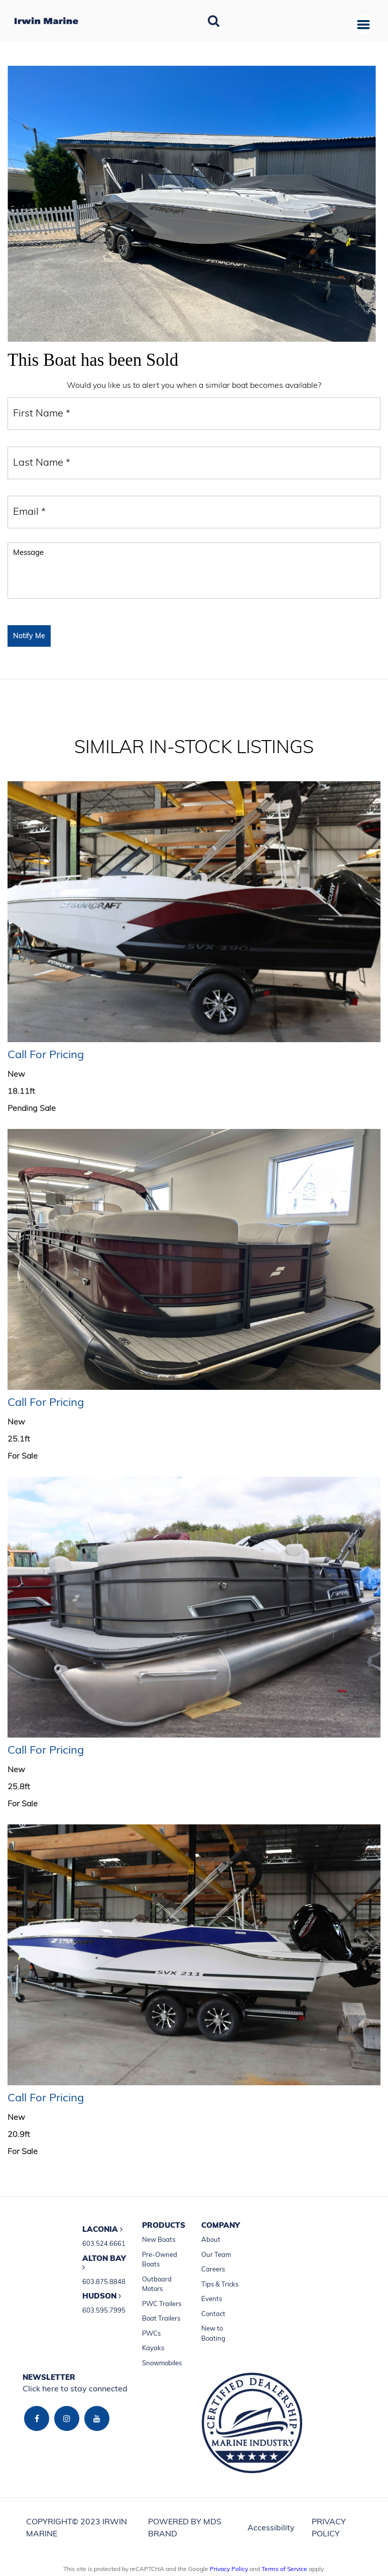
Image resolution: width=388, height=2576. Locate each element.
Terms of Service (284, 2568)
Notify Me (29, 635)
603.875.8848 (103, 2281)
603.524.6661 (103, 2243)
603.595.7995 (103, 2310)
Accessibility (271, 2527)
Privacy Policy (229, 2568)
